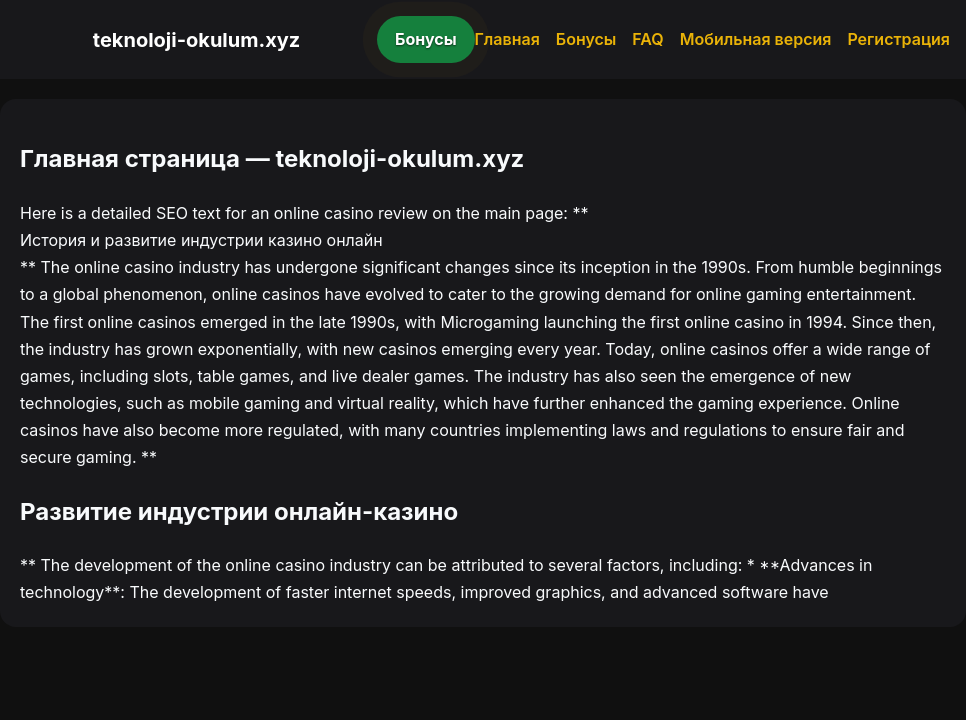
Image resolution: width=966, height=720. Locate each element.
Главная (507, 39)
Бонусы (426, 39)
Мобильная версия (756, 39)
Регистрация (898, 39)
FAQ (647, 39)
